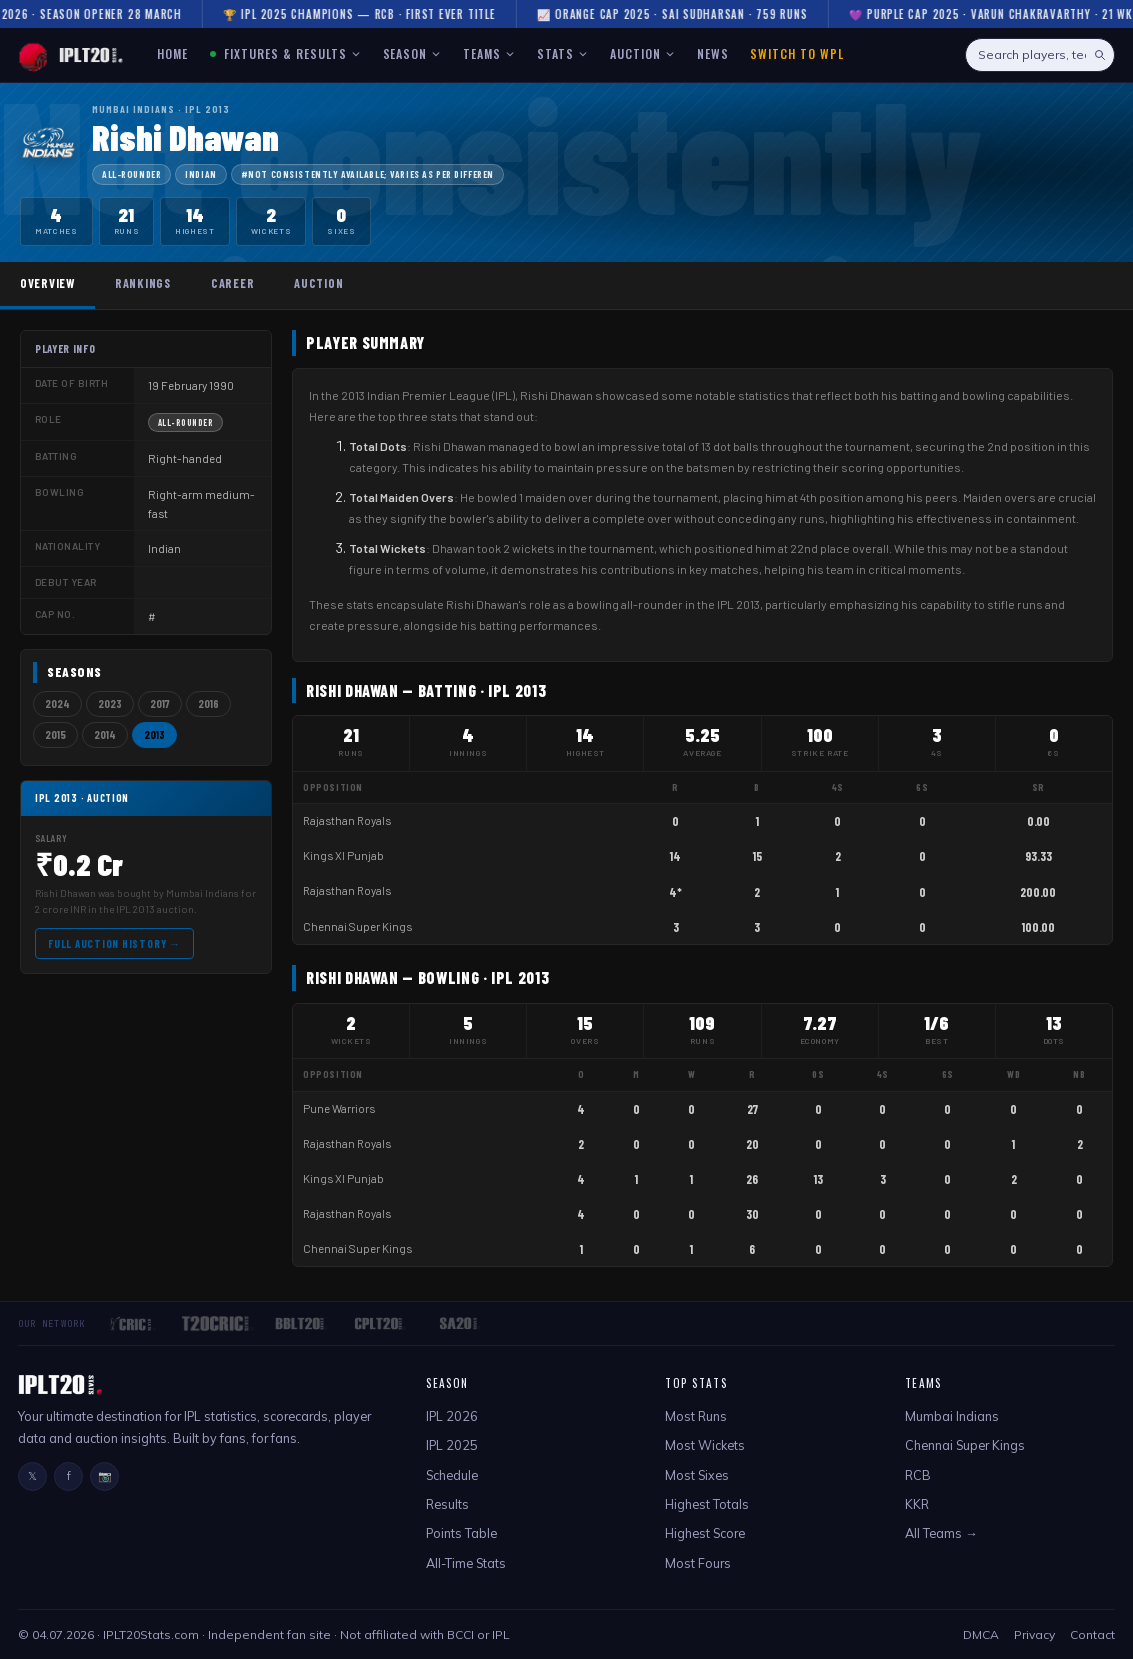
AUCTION (642, 53)
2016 (208, 703)
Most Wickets (705, 1445)
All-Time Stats (466, 1563)
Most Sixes (697, 1475)
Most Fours (698, 1563)
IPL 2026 (452, 1416)
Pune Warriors (339, 1108)
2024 (57, 703)
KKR (917, 1504)
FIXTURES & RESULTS (285, 53)
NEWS (713, 53)
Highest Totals (707, 1504)
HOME (172, 53)
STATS (562, 53)
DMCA (981, 1634)
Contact (1092, 1634)
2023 (110, 703)
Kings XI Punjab (343, 855)
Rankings (143, 283)
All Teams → (941, 1533)
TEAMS (489, 53)
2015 (55, 734)
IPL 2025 (452, 1445)
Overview (47, 283)
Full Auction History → (114, 943)
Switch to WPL (796, 53)
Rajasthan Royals (347, 820)
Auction (318, 283)
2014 (105, 734)
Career (232, 283)
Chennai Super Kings (357, 926)
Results (447, 1504)
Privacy (1034, 1634)
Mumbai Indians (952, 1416)
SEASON (412, 53)
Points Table (461, 1533)
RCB (918, 1475)
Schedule (452, 1475)
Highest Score (705, 1533)
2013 (154, 734)
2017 (160, 703)
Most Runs (696, 1416)
